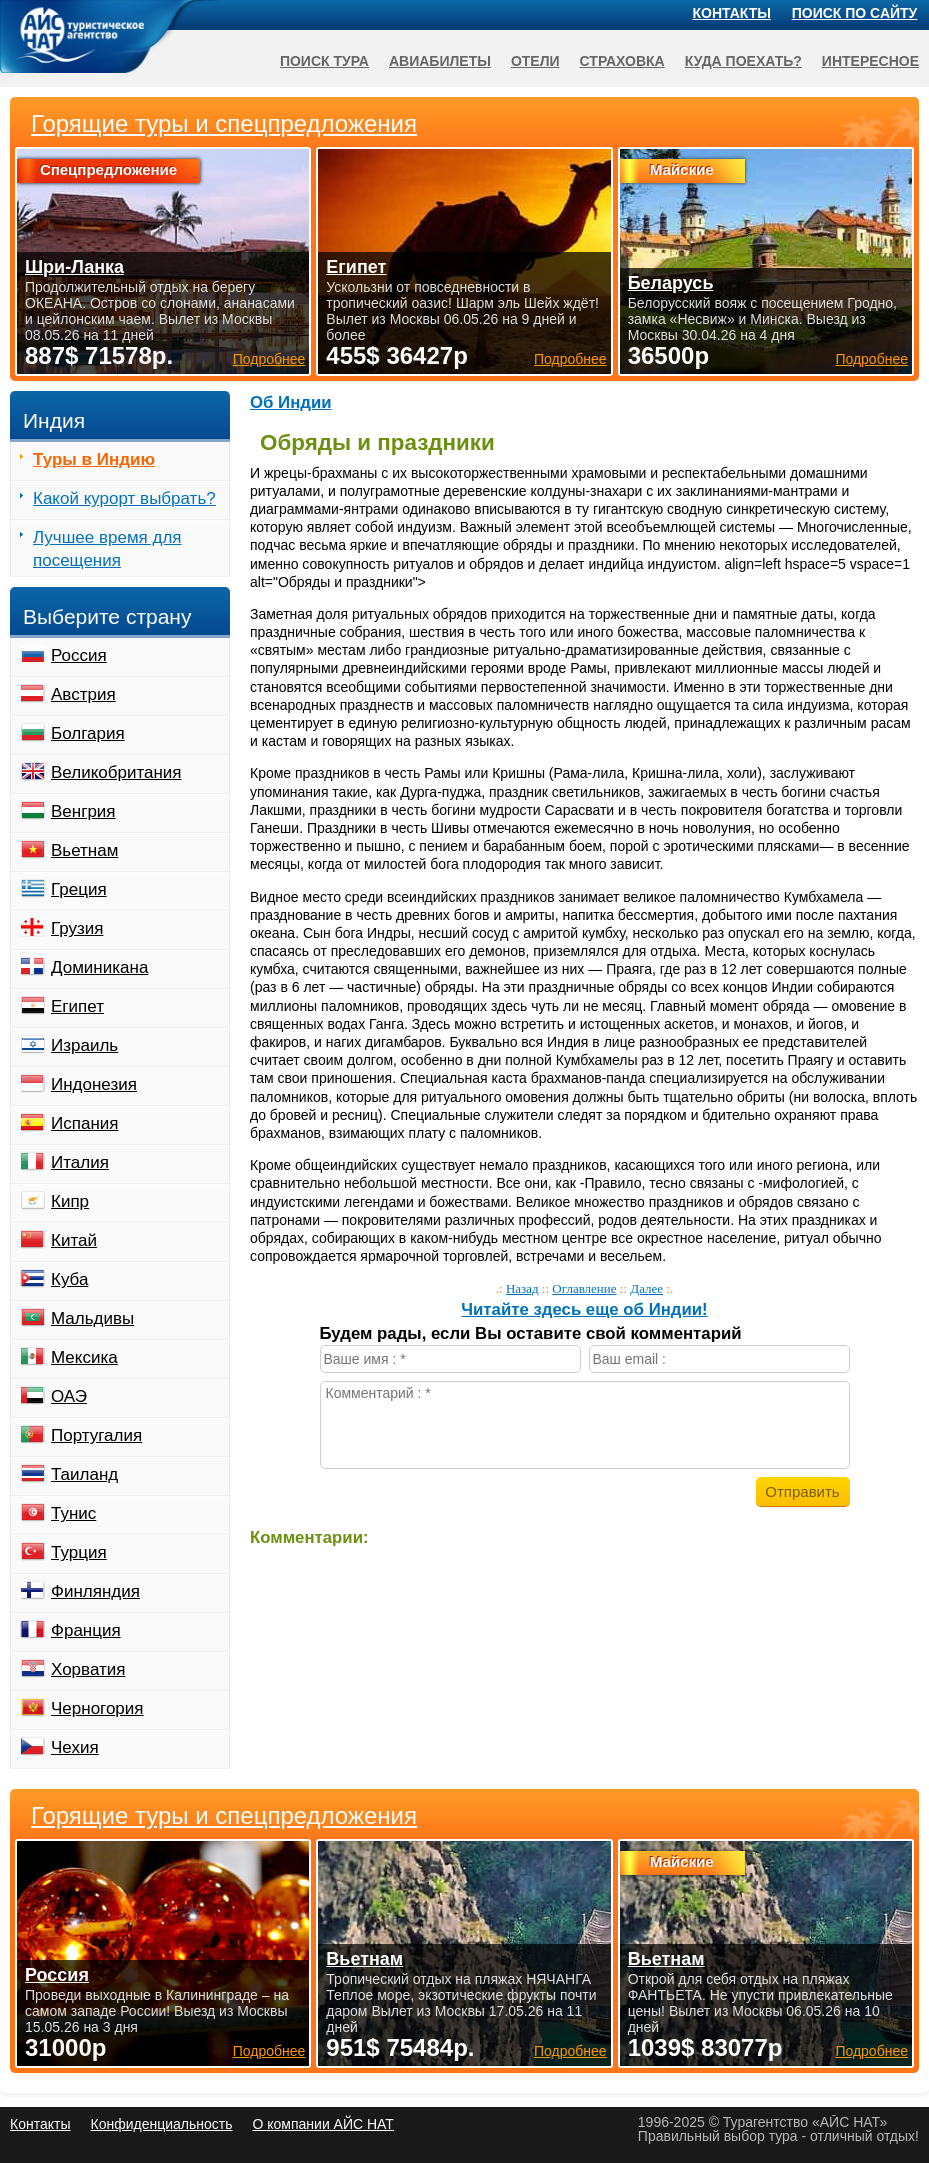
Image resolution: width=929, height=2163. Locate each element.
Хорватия (88, 1669)
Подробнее (269, 2051)
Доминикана (99, 967)
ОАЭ (69, 1396)
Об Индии (291, 402)
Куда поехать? (743, 61)
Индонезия (94, 1084)
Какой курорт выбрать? (124, 498)
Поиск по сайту (855, 13)
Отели (535, 61)
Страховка (622, 61)
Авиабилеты (440, 61)
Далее (646, 1288)
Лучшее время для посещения (107, 549)
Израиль (84, 1045)
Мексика (84, 1357)
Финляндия (95, 1591)
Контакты (732, 13)
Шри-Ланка (74, 267)
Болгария (88, 733)
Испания (84, 1123)
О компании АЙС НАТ (323, 2124)
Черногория (97, 1708)
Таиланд (84, 1474)
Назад (522, 1288)
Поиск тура (324, 61)
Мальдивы (92, 1318)
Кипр (70, 1201)
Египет (77, 1006)
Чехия (75, 1747)
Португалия (96, 1435)
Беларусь (671, 283)
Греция (79, 889)
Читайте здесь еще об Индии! (584, 1309)
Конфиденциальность (161, 2124)
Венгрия (83, 811)
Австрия (83, 694)
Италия (80, 1162)
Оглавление (584, 1288)
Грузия (77, 928)
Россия (79, 655)
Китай (74, 1240)
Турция (79, 1552)
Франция (86, 1630)
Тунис (73, 1513)
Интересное (870, 61)
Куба (69, 1279)
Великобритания (116, 772)
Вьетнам (84, 850)
